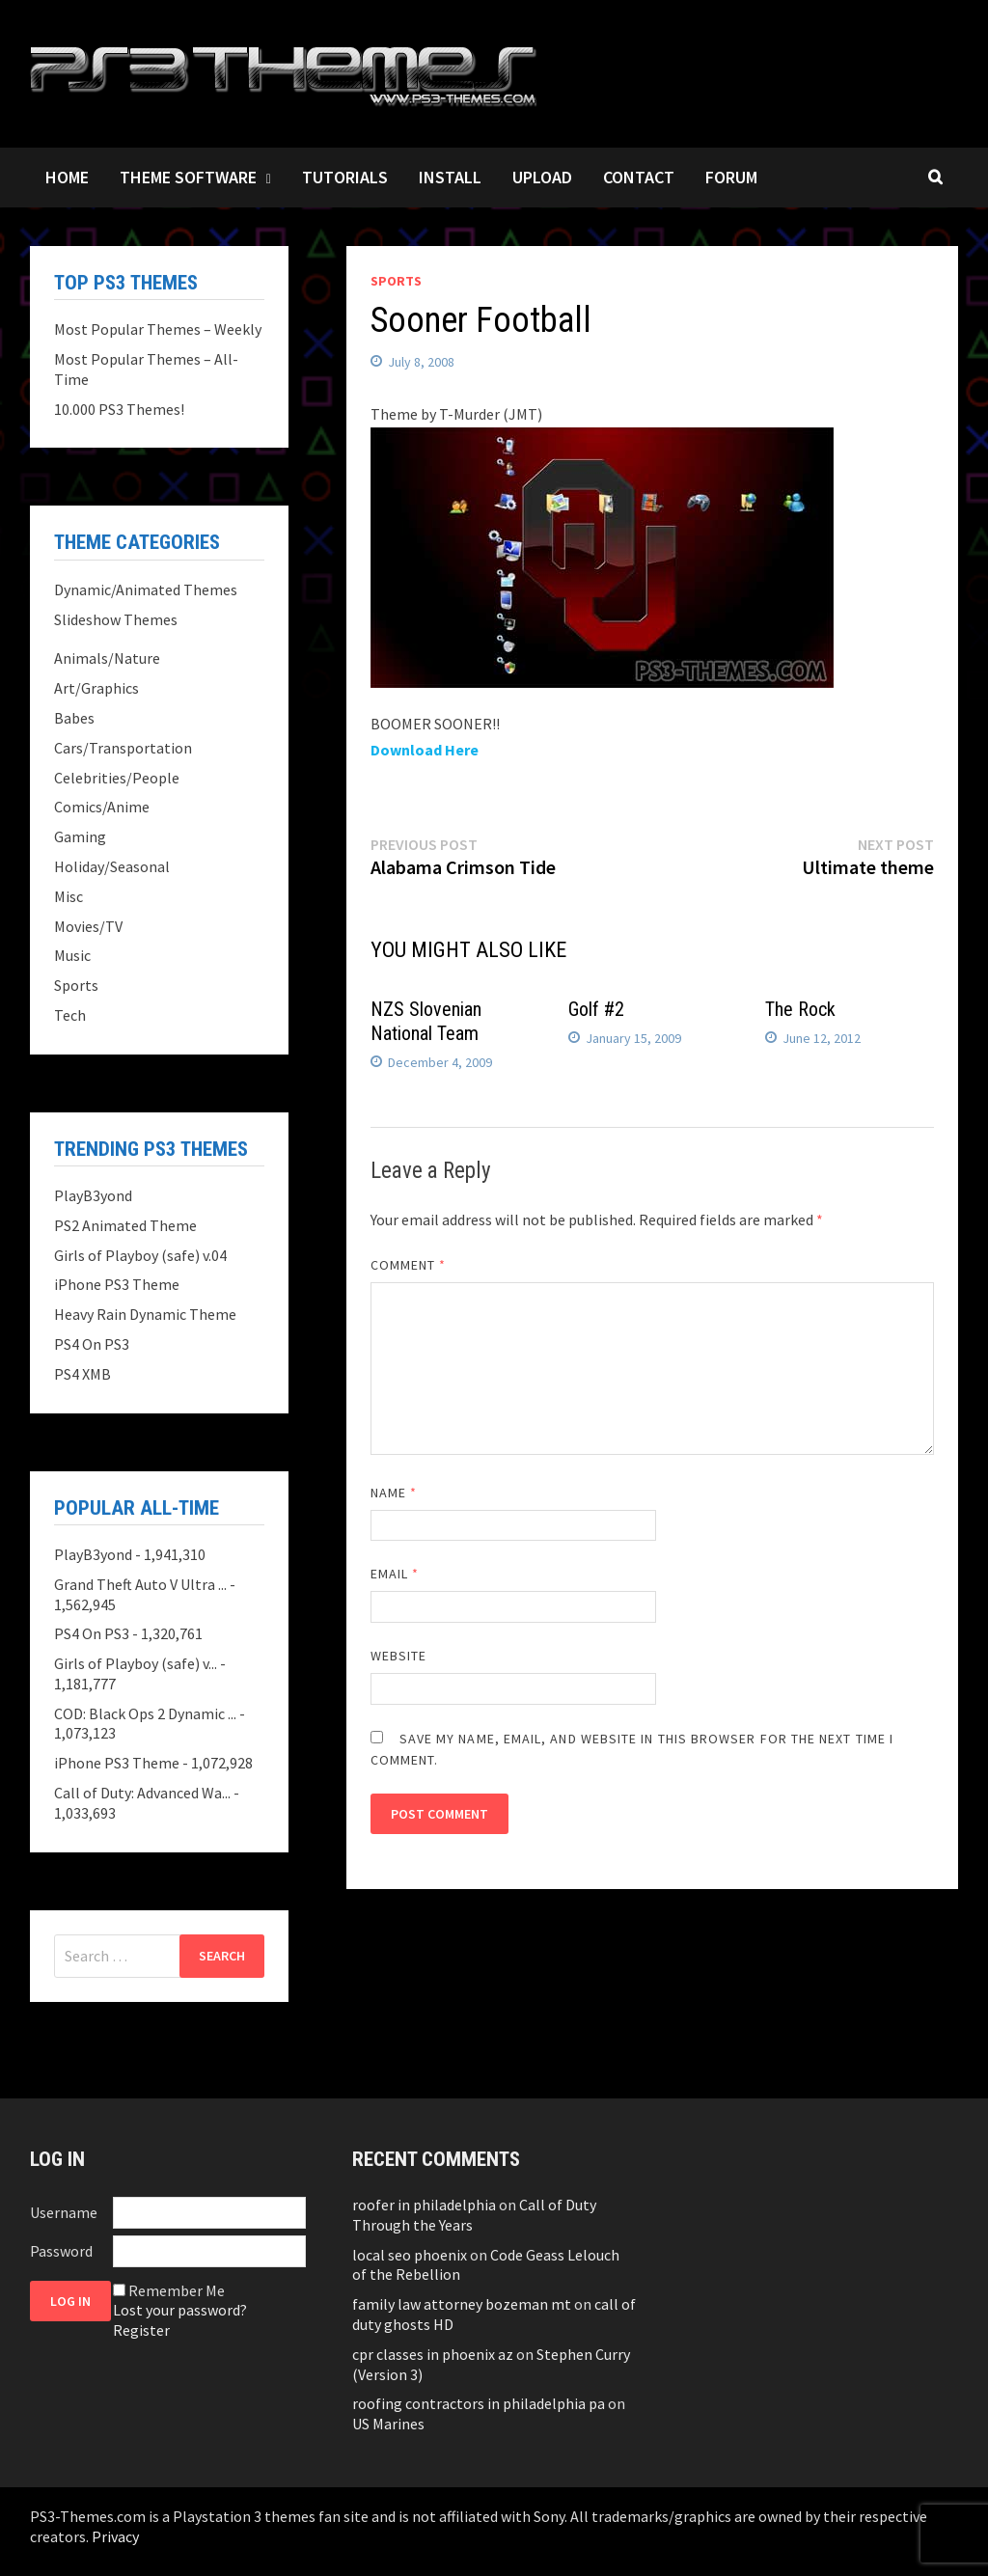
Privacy (115, 2536)
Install (450, 177)
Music (72, 955)
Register (141, 2330)
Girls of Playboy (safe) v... (135, 1663)
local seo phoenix (409, 2254)
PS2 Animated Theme (125, 1225)
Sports (396, 280)
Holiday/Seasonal (112, 866)
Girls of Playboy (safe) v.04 (140, 1255)
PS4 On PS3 (91, 1344)
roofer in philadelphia (424, 2204)
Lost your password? (180, 2309)
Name (393, 1492)
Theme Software (188, 177)
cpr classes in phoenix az (432, 2354)
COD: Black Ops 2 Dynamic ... (145, 1713)
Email (395, 1573)
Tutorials (345, 177)
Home (67, 177)
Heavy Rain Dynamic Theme (145, 1314)
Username (63, 2212)
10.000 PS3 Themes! (119, 409)
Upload (542, 177)
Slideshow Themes (116, 619)
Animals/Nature (107, 658)
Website (398, 1655)
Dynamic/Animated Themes (145, 589)
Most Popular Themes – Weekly (157, 329)
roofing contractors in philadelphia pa (478, 2403)
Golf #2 (596, 1009)
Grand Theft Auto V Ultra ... (140, 1584)
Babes (74, 717)
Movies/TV (88, 926)
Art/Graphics (96, 688)
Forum (731, 177)
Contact (638, 177)
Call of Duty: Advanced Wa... (142, 1792)
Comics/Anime (102, 806)
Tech (70, 1015)
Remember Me (176, 2290)
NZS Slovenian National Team (425, 1021)
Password (61, 2251)
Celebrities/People (116, 777)
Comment (408, 1265)
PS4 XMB (82, 1374)
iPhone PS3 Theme (116, 1284)
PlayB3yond (93, 1195)
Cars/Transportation (123, 747)
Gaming (80, 836)
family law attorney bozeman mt (461, 2304)
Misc (68, 896)
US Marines (388, 2423)
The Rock (800, 1009)
